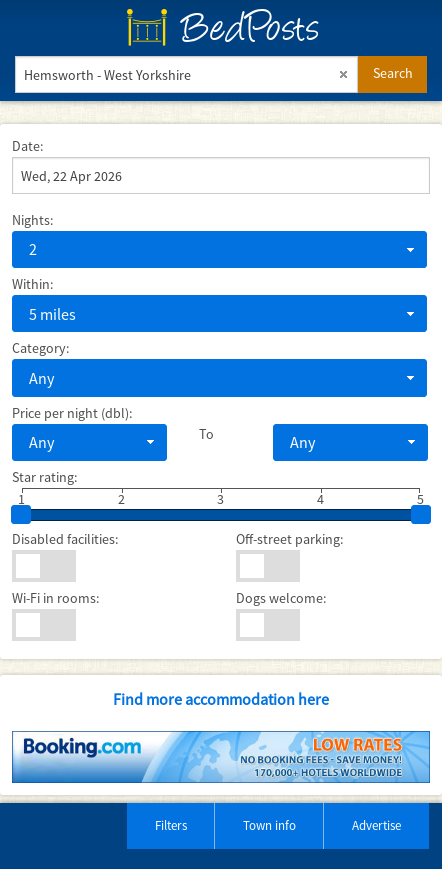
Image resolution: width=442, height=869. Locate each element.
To (206, 434)
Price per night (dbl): (72, 413)
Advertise (376, 825)
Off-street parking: (289, 539)
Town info (269, 825)
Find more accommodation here (221, 699)
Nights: (32, 220)
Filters (171, 825)
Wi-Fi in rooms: (55, 598)
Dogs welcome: (281, 598)
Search (393, 73)
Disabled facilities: (65, 539)
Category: (40, 348)
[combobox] (219, 249)
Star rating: (44, 477)
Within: (32, 284)
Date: (27, 146)
